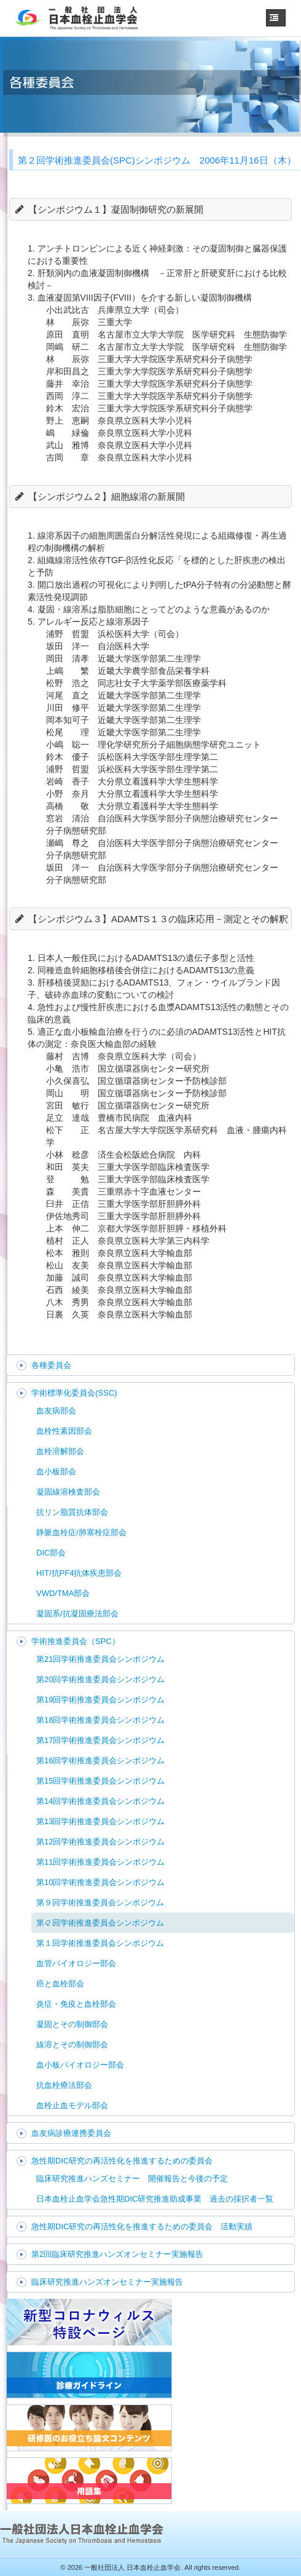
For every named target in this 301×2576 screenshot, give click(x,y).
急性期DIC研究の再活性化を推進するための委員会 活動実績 (141, 2226)
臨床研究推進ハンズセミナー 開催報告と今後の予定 (132, 2178)
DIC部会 (51, 1552)
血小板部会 (56, 1471)
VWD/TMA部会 (63, 1593)
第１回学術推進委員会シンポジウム (100, 1943)
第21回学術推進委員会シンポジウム (100, 1659)
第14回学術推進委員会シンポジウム (100, 1801)
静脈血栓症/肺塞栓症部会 (81, 1532)
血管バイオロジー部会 (76, 1963)
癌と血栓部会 (60, 1983)
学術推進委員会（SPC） (75, 1641)
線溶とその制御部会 (72, 2044)
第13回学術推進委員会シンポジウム (100, 1821)
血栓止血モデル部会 (72, 2105)
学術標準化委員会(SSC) (74, 1392)
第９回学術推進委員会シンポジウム (100, 1902)
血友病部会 (56, 1410)
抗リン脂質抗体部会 (72, 1512)
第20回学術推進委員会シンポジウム (100, 1679)
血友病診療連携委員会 (71, 2133)
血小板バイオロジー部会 (80, 2064)
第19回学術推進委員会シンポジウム (100, 1699)
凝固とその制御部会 (72, 2024)
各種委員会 (51, 1365)
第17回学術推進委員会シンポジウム (100, 1740)
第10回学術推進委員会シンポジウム (100, 1882)
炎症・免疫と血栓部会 (76, 2004)
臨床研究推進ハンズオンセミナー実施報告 (107, 2281)
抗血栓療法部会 (64, 2085)
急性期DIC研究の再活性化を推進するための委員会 (122, 2160)
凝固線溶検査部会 (68, 1491)
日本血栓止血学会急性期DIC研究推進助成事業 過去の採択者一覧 (154, 2198)
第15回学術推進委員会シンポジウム (100, 1780)
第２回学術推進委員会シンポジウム (100, 1922)
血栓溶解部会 (60, 1451)
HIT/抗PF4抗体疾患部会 (79, 1573)
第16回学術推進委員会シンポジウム (100, 1760)
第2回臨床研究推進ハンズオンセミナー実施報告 (117, 2254)
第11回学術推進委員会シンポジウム (100, 1862)
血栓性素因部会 (64, 1431)
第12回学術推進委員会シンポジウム (100, 1841)
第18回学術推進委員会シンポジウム (100, 1720)
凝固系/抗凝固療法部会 (77, 1613)
